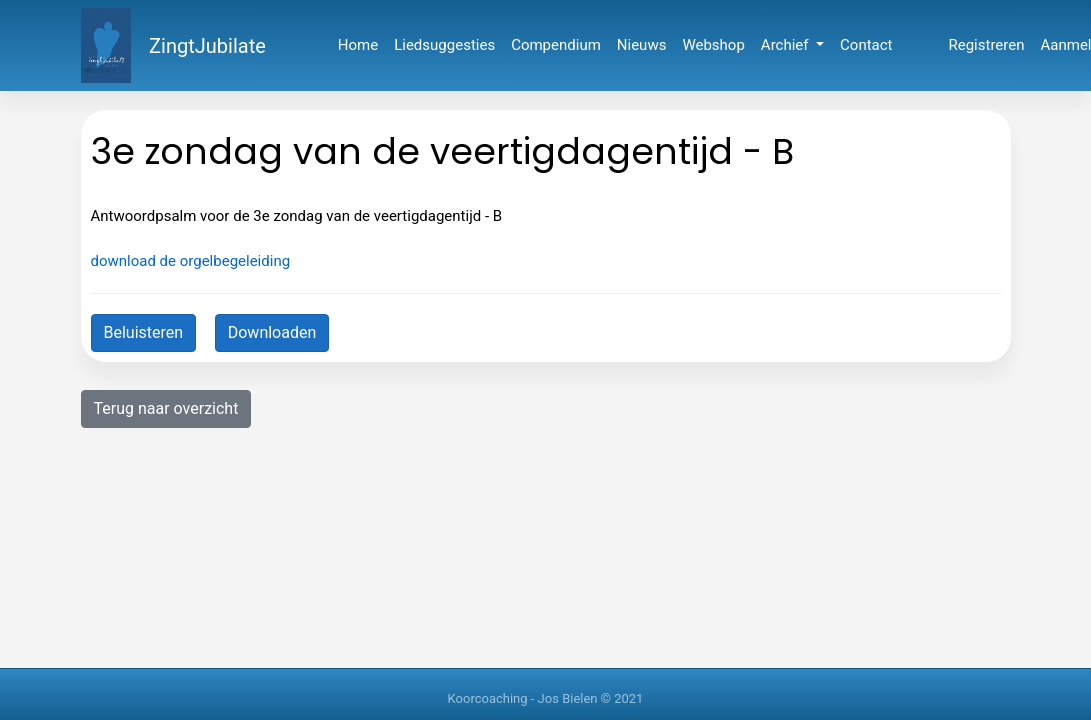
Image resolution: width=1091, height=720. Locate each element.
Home (358, 45)
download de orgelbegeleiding (191, 261)
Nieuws (642, 45)
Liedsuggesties (444, 45)
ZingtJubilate (207, 46)
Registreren (987, 45)
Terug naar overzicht (166, 408)
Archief (786, 45)
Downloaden (272, 332)
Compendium (556, 45)
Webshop (713, 45)
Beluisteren (144, 332)
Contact (866, 45)
